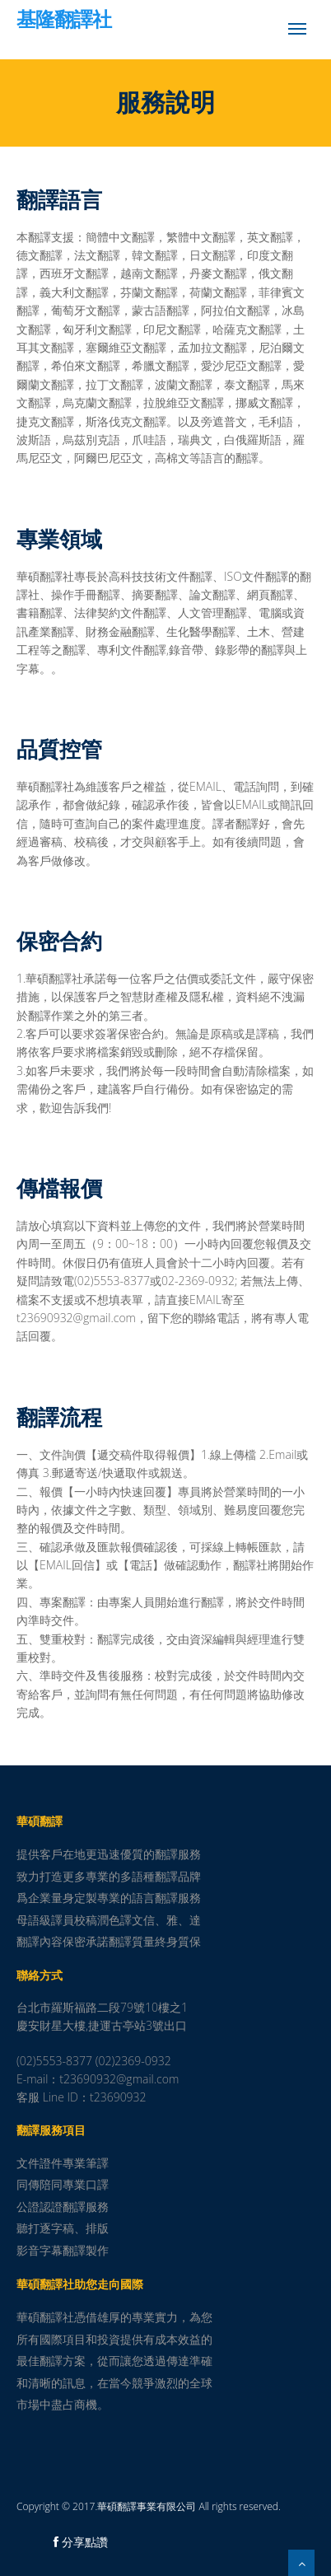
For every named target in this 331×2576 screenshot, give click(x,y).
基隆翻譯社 (63, 20)
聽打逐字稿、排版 (62, 2228)
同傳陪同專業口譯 (62, 2184)
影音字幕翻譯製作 (62, 2250)
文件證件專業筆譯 (62, 2163)
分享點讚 (81, 2542)
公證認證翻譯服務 (62, 2206)
